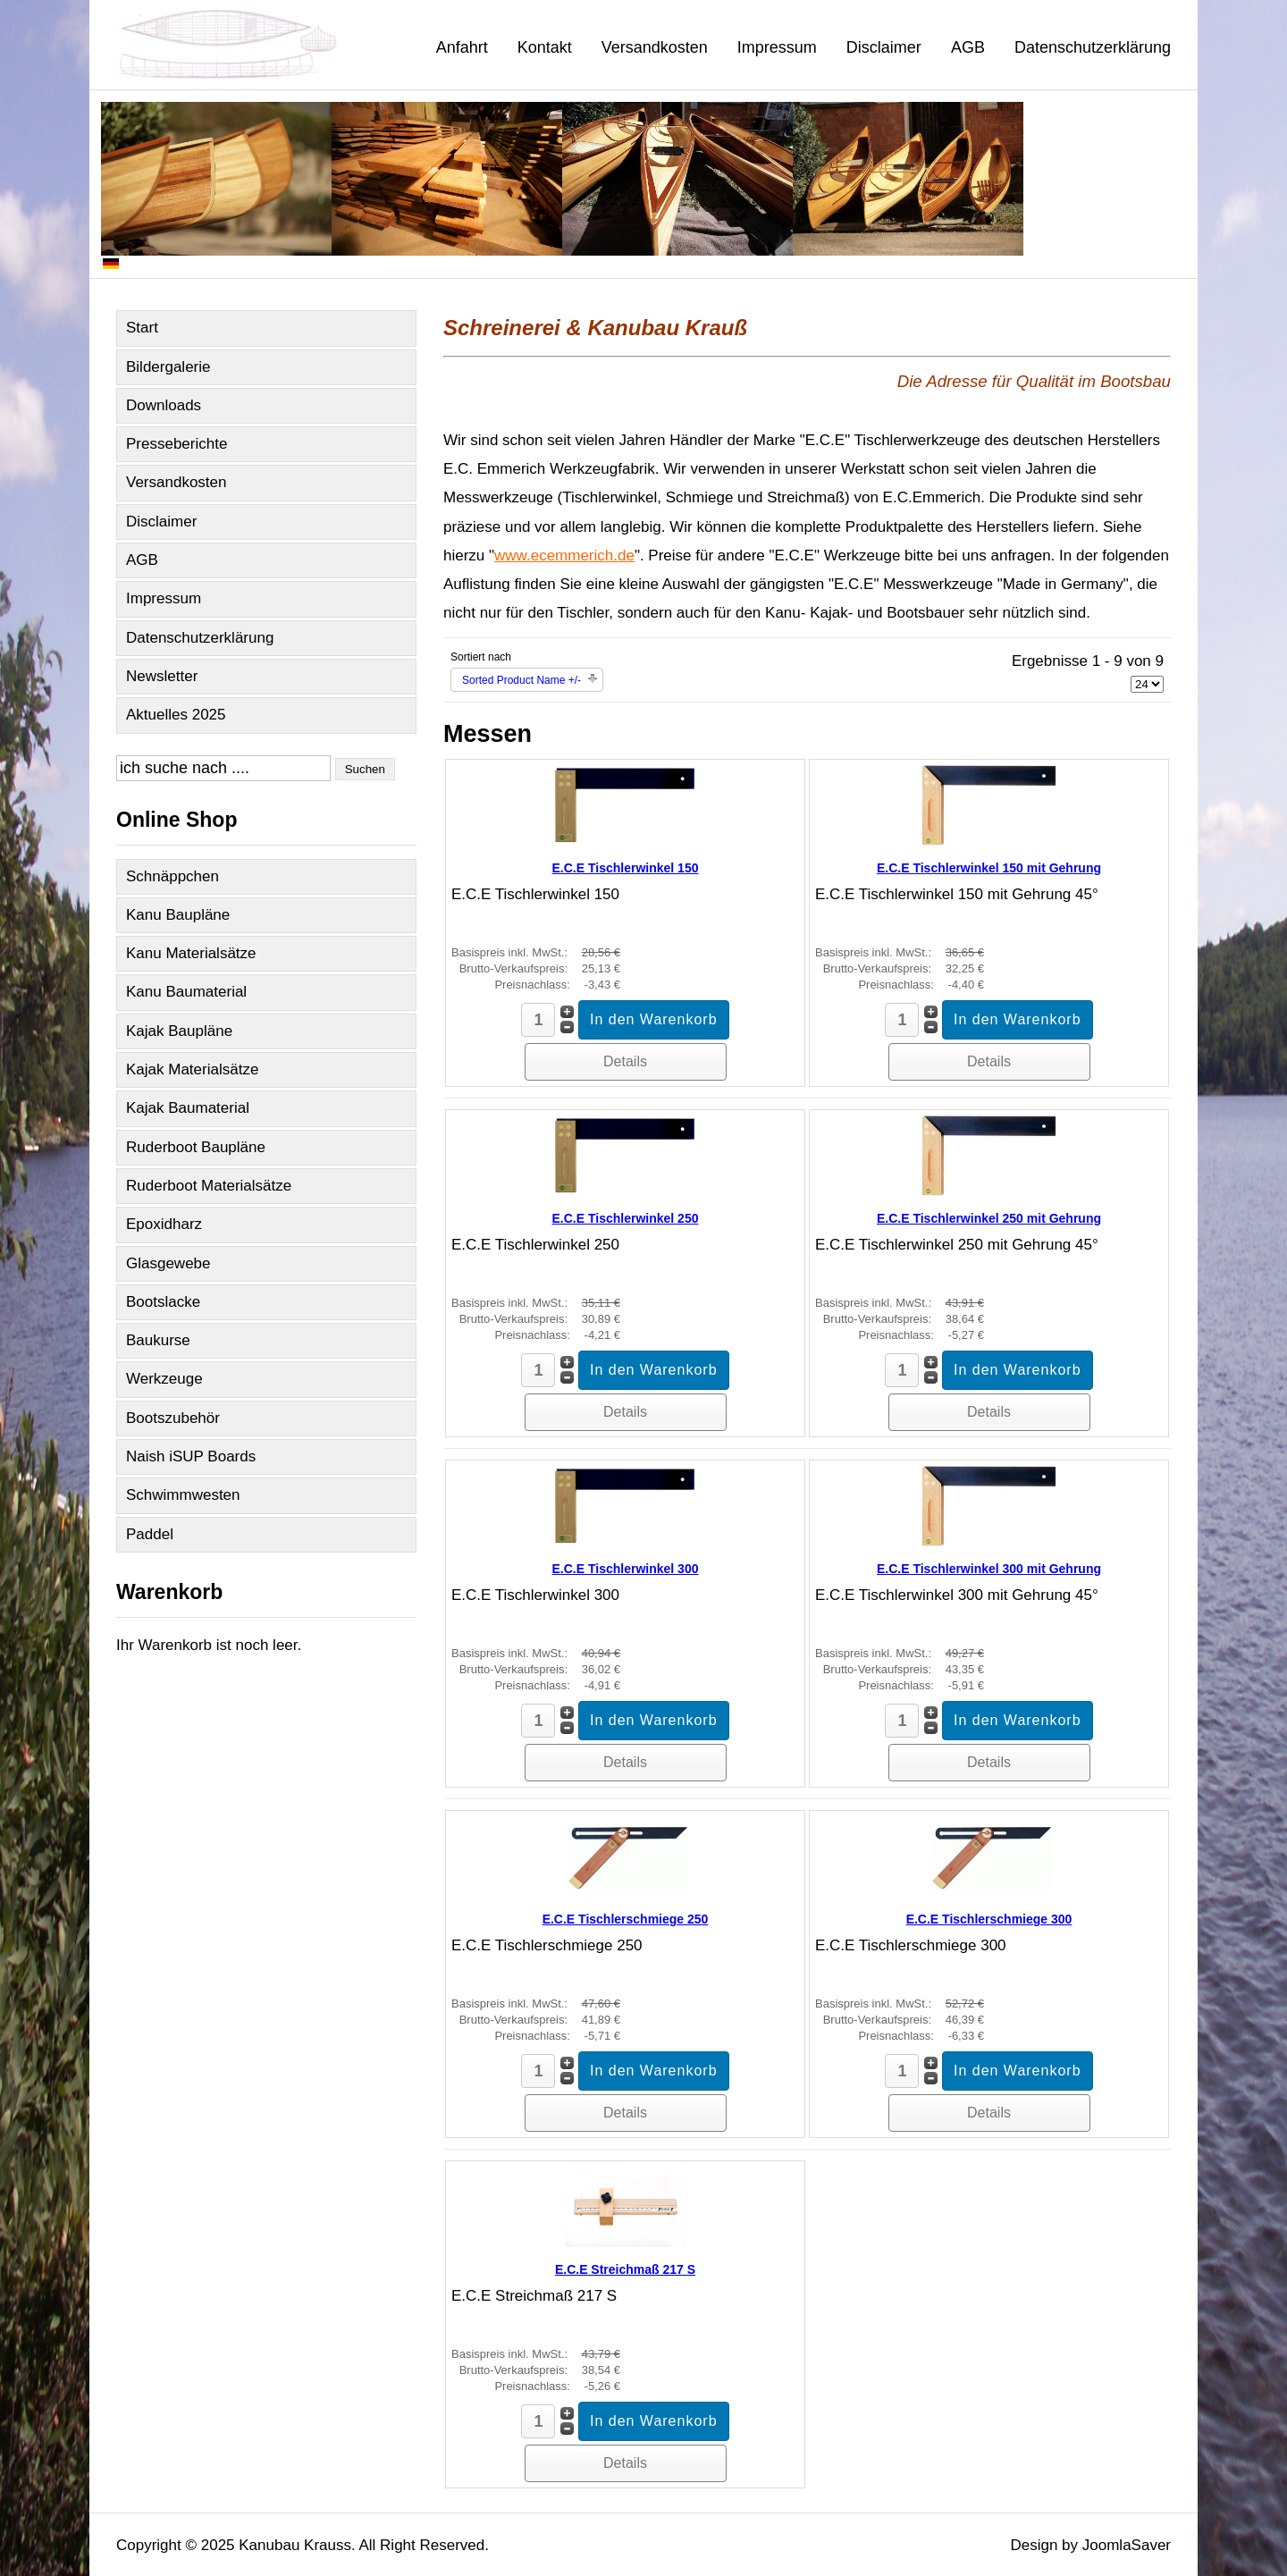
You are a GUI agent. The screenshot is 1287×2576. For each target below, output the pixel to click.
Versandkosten (654, 47)
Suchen (365, 769)
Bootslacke (163, 1301)
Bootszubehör (173, 1418)
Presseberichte (176, 443)
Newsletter (162, 676)
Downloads (163, 405)
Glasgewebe (168, 1263)
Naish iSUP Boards (191, 1456)
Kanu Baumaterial (186, 991)
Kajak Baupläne (179, 1031)
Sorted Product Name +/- (521, 680)
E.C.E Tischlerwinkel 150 (625, 868)
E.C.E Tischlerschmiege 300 (989, 1919)
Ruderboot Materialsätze (208, 1185)
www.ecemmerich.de (564, 555)
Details (625, 1061)
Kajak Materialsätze (192, 1069)
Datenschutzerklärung (1092, 47)
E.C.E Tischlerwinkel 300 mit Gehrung (989, 1569)
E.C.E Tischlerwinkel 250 (625, 1218)
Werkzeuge (164, 1378)
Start (142, 327)
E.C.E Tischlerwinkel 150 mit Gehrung (989, 868)
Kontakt (544, 47)
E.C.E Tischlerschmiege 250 (626, 1919)
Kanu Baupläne (178, 914)
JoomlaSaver (1126, 2545)
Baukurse (158, 1340)
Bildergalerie (168, 366)
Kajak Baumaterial (187, 1107)
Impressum (777, 47)
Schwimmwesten (183, 1494)
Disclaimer (883, 47)
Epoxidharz (164, 1224)
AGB (968, 47)
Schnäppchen (172, 876)
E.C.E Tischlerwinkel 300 (625, 1569)
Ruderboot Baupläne (195, 1147)
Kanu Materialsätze (191, 953)
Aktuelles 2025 (176, 714)
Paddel (149, 1534)
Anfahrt (462, 47)
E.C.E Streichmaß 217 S (625, 2269)
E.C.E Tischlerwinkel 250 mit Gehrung (989, 1218)
